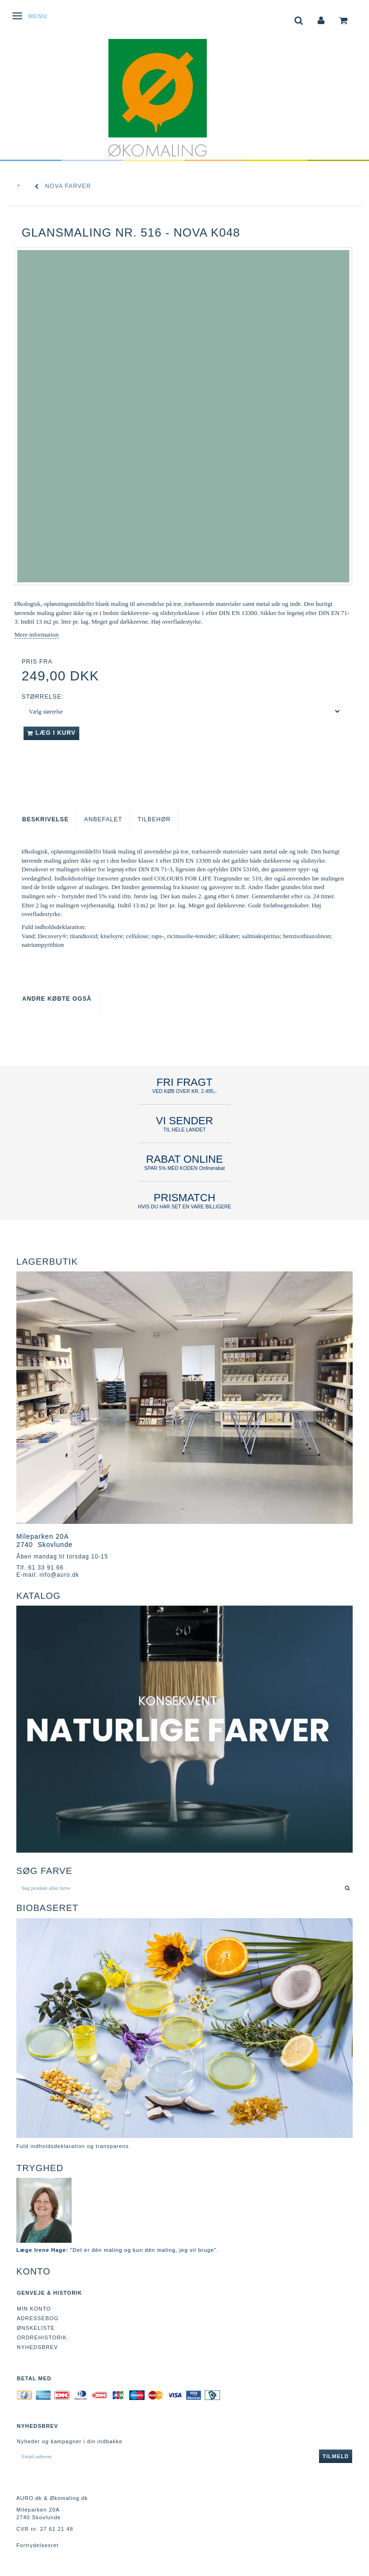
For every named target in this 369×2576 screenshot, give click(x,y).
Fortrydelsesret (37, 2545)
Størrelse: (42, 696)
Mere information (36, 634)
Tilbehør (154, 819)
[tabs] (299, 19)
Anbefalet (103, 819)
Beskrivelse (45, 819)
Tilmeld (335, 2456)
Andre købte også (57, 998)
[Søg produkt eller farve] (347, 1888)
